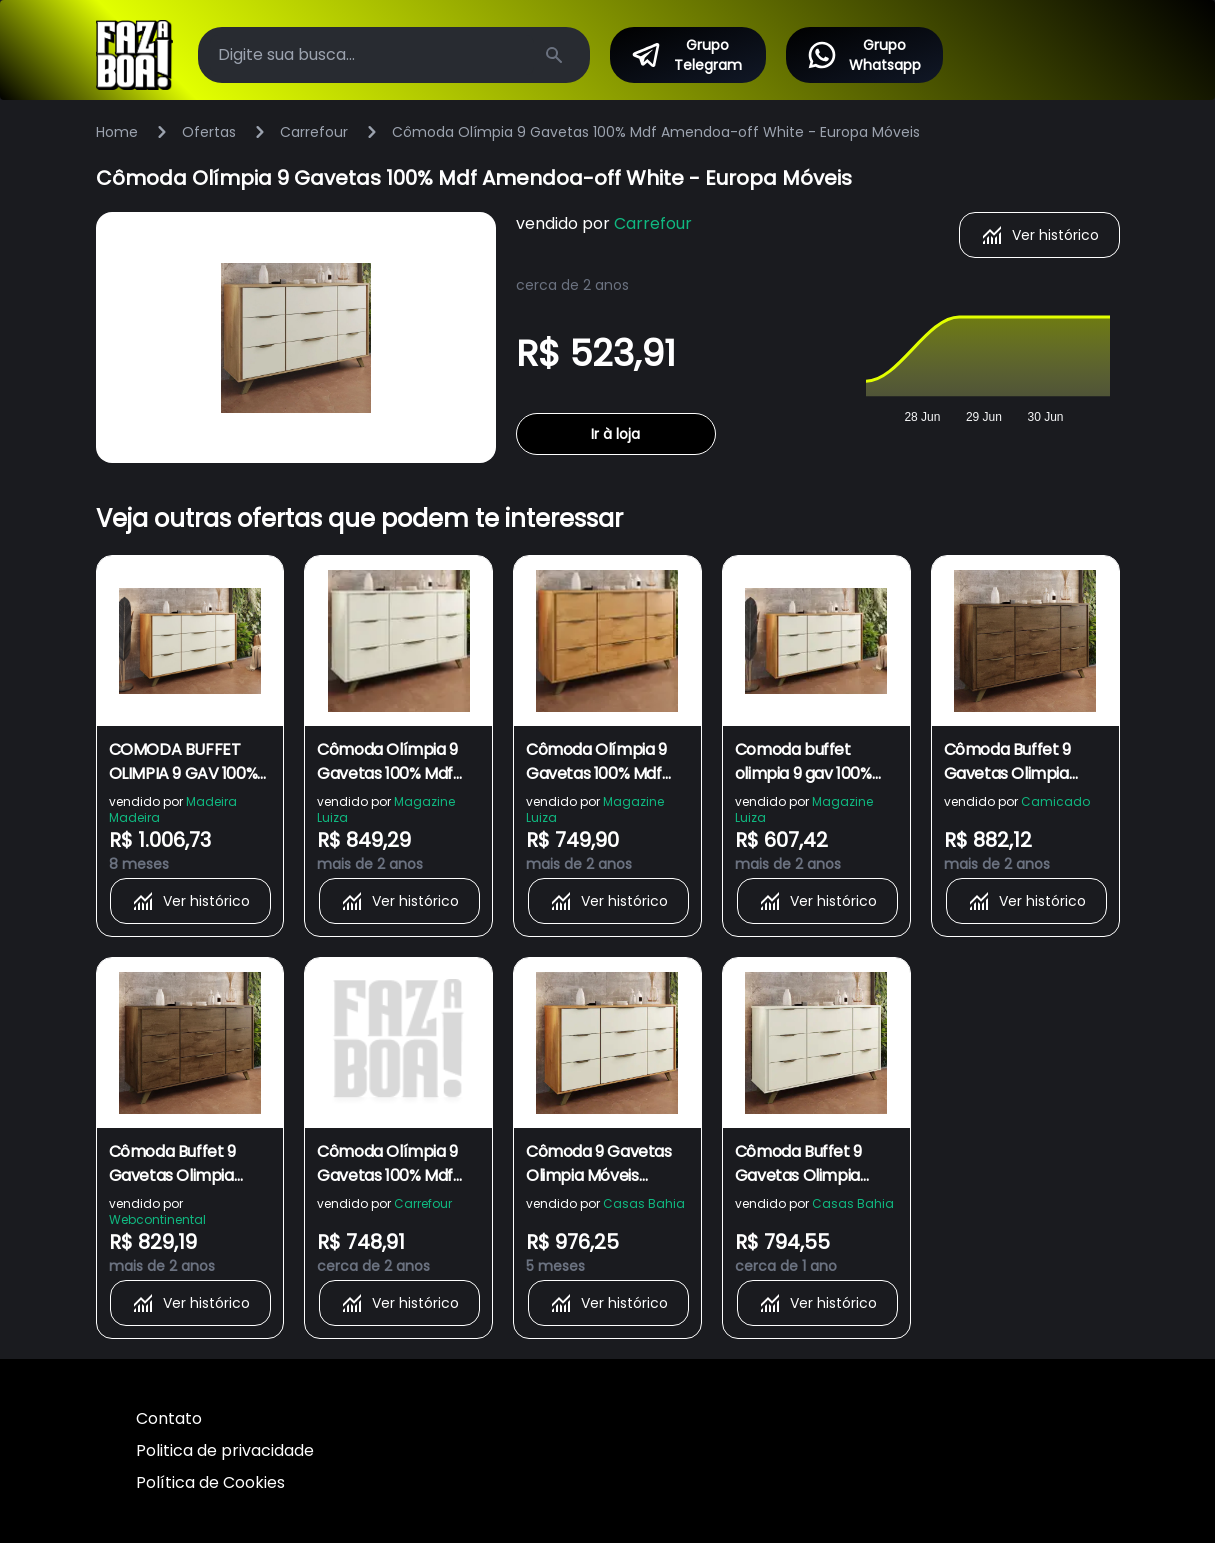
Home (117, 132)
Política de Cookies (210, 1482)
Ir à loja (615, 434)
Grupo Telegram (686, 55)
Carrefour (314, 132)
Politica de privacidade (225, 1450)
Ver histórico (1039, 235)
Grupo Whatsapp (863, 55)
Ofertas (209, 132)
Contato (169, 1418)
